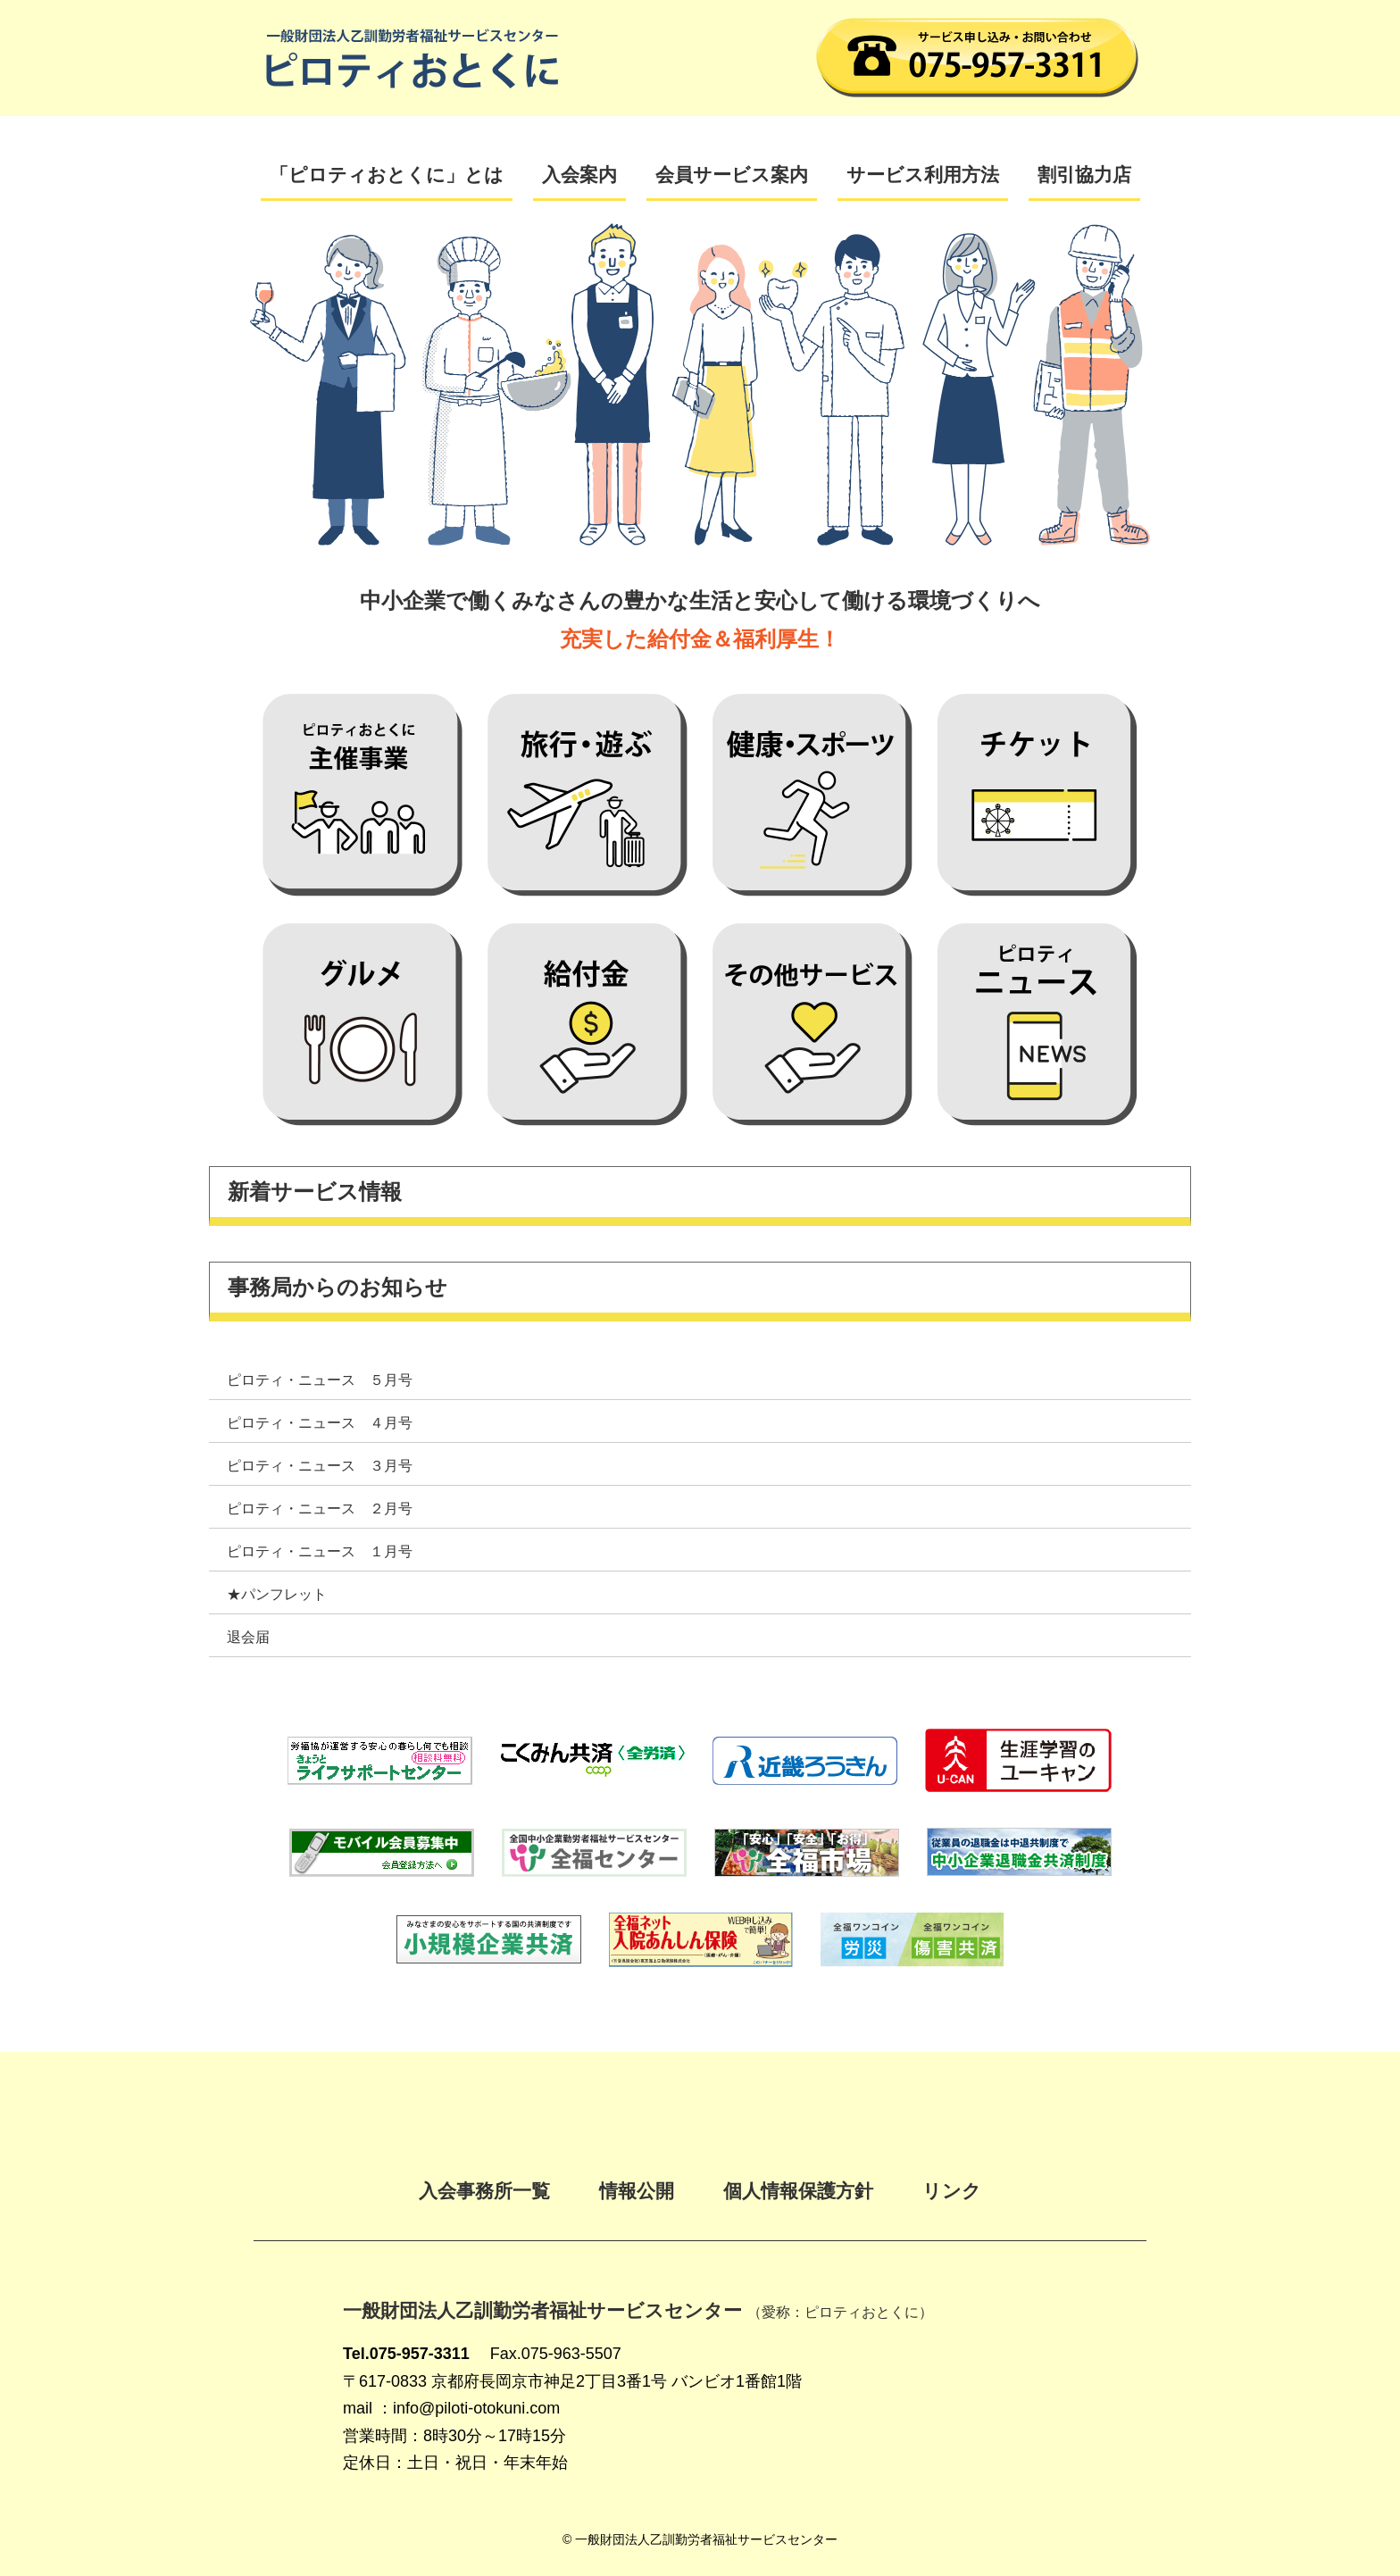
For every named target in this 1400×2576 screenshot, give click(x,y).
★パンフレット (277, 1594)
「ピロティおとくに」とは (387, 174)
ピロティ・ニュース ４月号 (319, 1422)
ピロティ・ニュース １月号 (319, 1551)
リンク (951, 2190)
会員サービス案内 (731, 174)
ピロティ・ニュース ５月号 (319, 1380)
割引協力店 (1084, 174)
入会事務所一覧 (484, 2190)
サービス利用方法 (922, 174)
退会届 (248, 1637)
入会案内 (579, 174)
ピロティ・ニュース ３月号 (319, 1465)
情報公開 (636, 2190)
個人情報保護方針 (798, 2190)
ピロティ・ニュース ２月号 (319, 1508)
